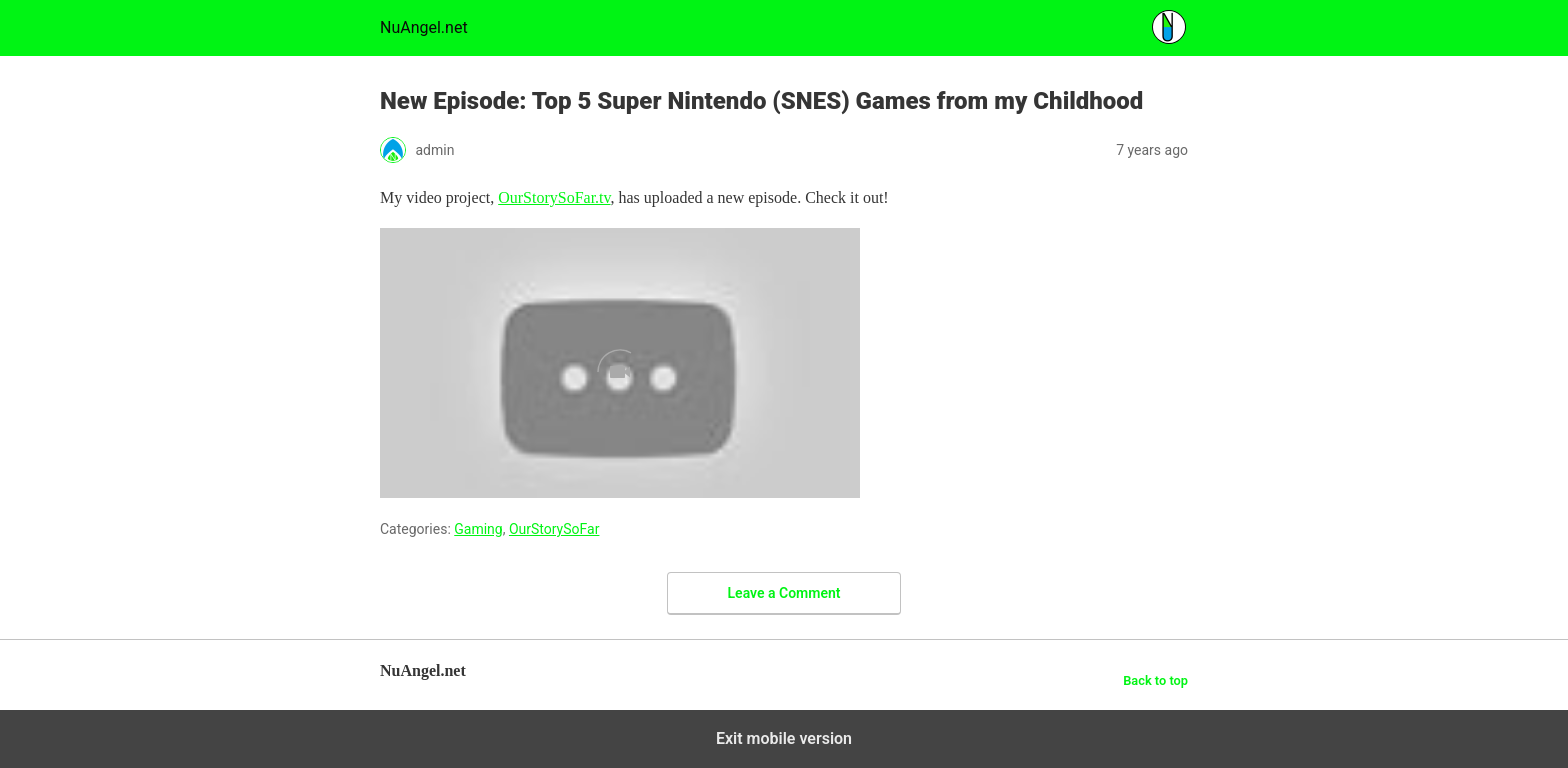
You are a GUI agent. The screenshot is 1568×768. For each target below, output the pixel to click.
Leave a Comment (784, 593)
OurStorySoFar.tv (554, 197)
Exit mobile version (784, 738)
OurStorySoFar (554, 529)
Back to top (1155, 680)
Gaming (478, 529)
